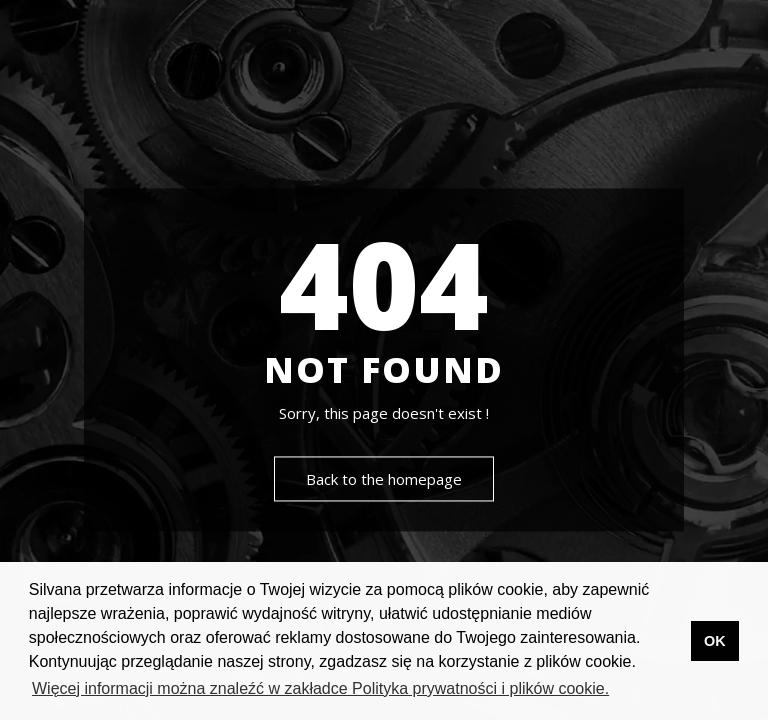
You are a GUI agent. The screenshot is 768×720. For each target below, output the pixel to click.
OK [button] (715, 641)
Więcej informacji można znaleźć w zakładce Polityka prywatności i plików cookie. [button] (320, 688)
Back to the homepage (384, 480)
